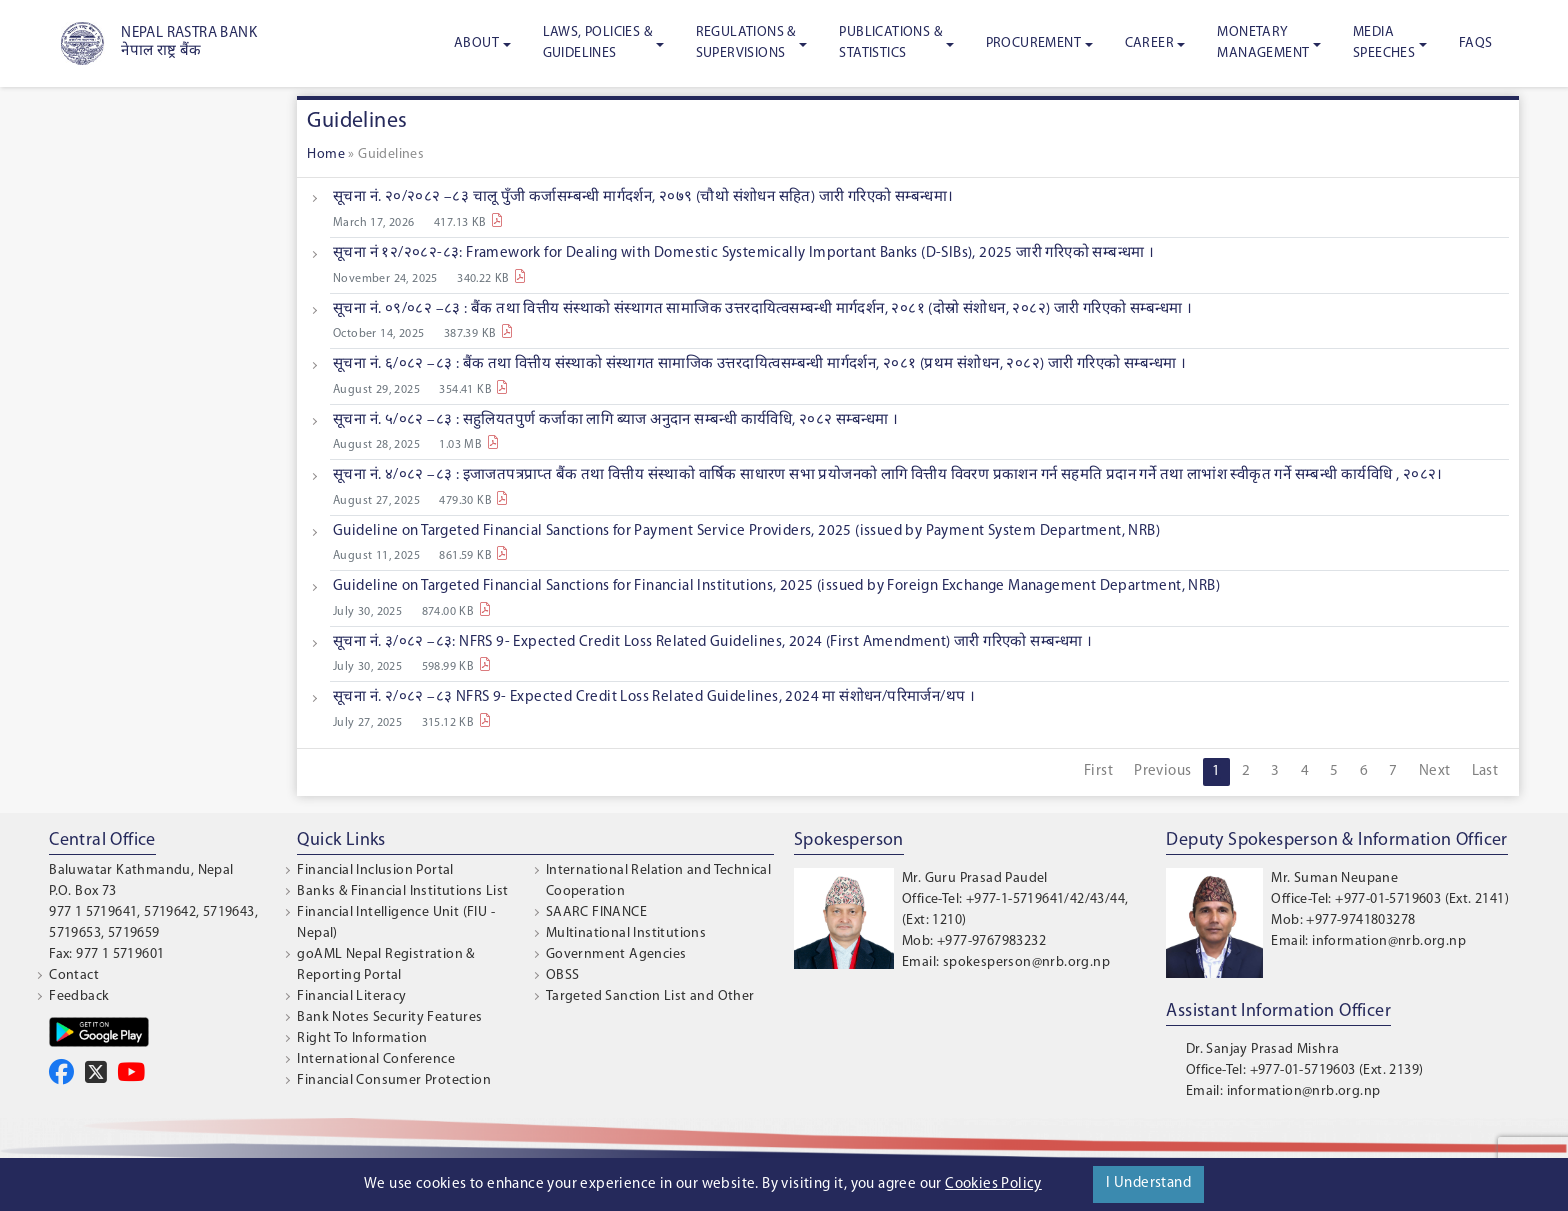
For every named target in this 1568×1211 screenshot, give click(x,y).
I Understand (1148, 1183)
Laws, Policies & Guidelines (597, 43)
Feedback (79, 996)
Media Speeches (1384, 43)
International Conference (376, 1059)
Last (1485, 771)
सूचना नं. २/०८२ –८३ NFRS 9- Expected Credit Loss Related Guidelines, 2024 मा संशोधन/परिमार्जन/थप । (654, 697)
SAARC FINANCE (596, 912)
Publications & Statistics (890, 43)
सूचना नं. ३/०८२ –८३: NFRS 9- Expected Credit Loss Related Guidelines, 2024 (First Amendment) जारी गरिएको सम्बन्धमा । (712, 642)
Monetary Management (1263, 43)
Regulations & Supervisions (746, 43)
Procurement (1033, 43)
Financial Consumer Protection (394, 1080)
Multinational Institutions (626, 933)
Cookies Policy (993, 1184)
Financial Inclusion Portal (375, 870)
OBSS (563, 975)
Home (326, 154)
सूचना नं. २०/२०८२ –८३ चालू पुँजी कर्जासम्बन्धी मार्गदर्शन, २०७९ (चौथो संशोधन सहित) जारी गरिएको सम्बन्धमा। (643, 197)
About (476, 43)
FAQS (1476, 43)
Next (1435, 771)
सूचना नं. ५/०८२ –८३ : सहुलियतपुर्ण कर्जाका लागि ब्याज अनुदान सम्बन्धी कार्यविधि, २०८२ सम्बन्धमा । (615, 420)
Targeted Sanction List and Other (650, 996)
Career (1149, 43)
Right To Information (362, 1038)
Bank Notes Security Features (389, 1017)
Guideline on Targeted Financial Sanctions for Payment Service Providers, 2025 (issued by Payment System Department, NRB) (746, 531)
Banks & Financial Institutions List (402, 891)
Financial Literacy (351, 996)
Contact (74, 975)
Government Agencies (616, 954)
